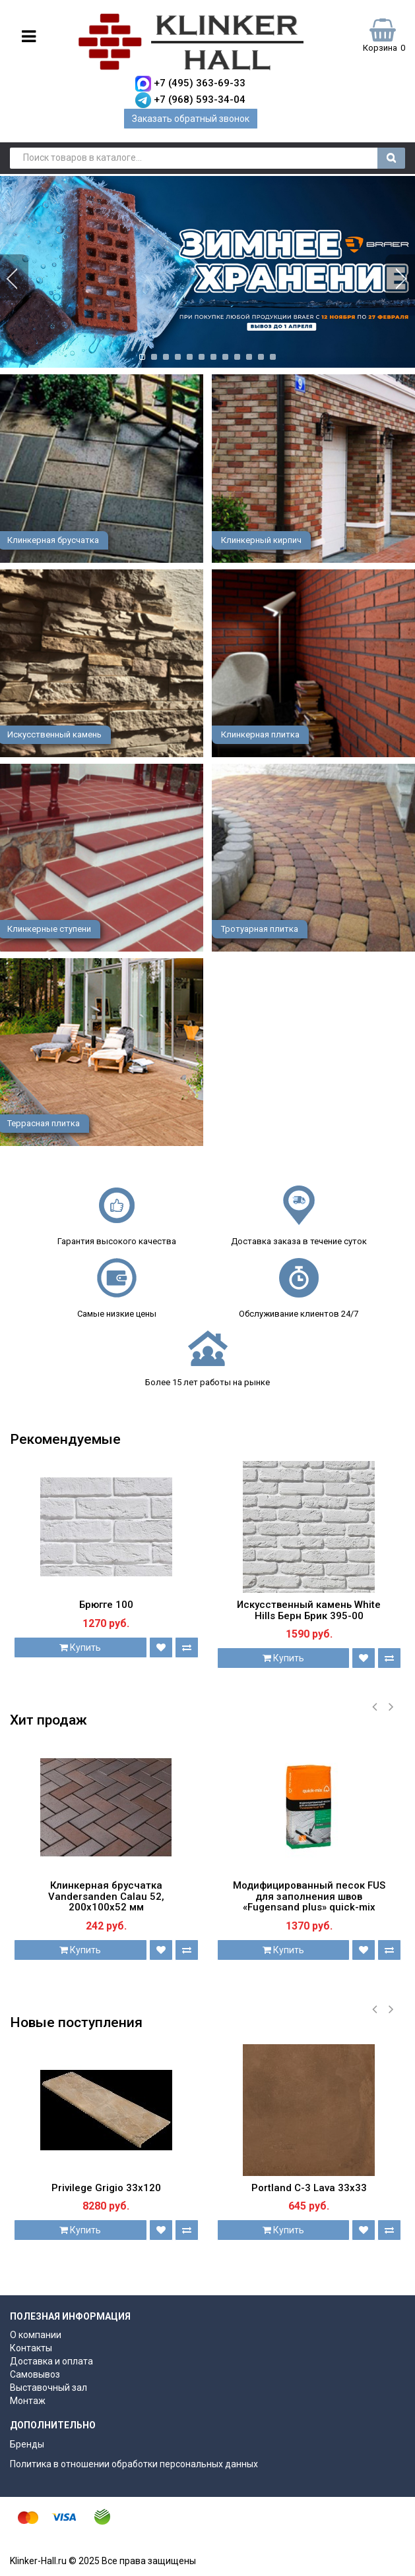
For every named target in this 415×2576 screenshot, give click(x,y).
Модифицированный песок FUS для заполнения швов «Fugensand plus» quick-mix (309, 1896)
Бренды (27, 2444)
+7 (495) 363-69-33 (199, 83)
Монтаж (28, 2400)
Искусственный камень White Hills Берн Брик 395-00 (309, 1610)
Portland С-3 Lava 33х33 (309, 2188)
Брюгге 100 (106, 1605)
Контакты (31, 2348)
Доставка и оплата (51, 2361)
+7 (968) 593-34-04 (199, 99)
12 (273, 356)
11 (261, 356)
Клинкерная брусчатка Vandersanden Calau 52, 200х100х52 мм (106, 1896)
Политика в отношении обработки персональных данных (134, 2464)
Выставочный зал (48, 2387)
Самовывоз (35, 2374)
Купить (80, 1647)
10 (249, 356)
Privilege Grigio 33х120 (106, 2188)
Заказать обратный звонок (190, 118)
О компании (35, 2335)
